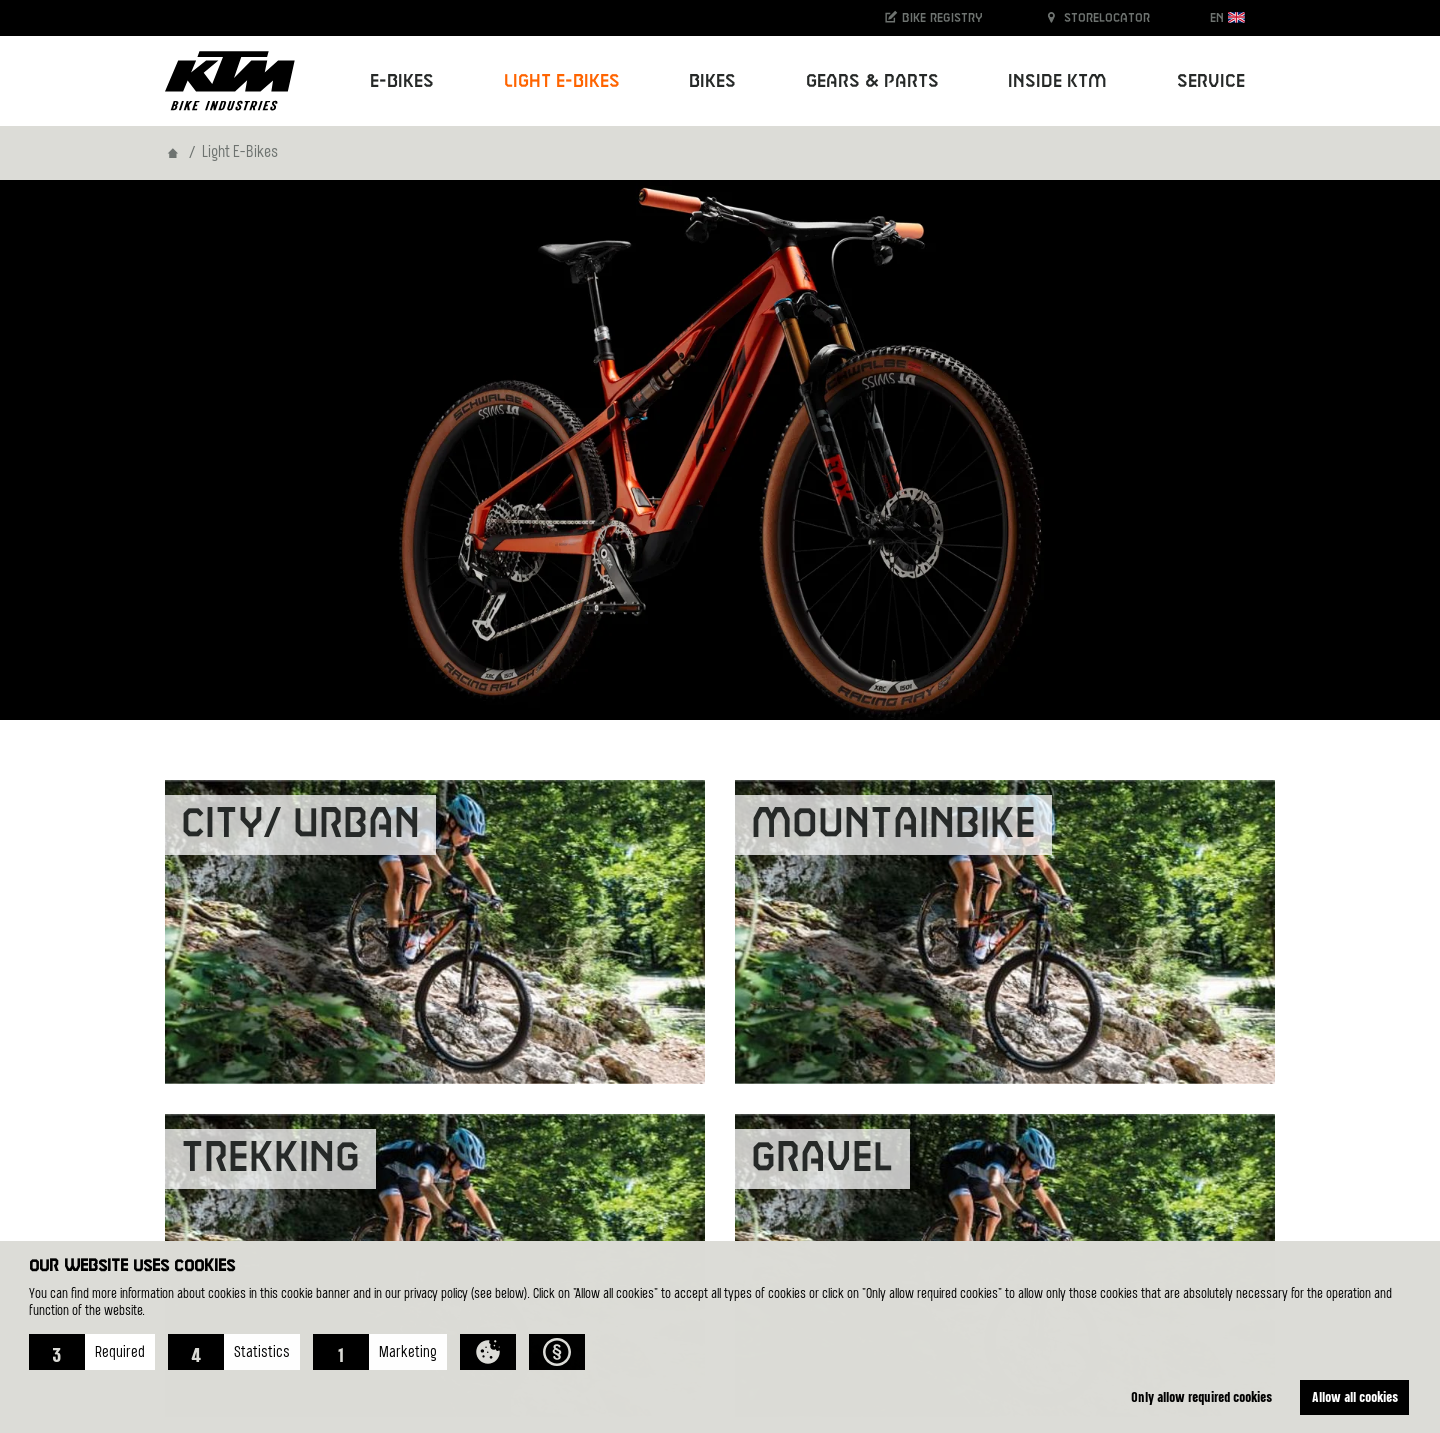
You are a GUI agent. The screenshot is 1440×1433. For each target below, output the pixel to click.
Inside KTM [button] (1057, 81)
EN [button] (1227, 17)
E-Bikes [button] (402, 81)
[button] (92, 1352)
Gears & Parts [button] (872, 81)
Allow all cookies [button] (1355, 1396)
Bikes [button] (712, 81)
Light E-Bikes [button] (562, 81)
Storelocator (1096, 17)
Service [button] (1211, 81)
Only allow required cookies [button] (1201, 1396)
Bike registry (933, 17)
